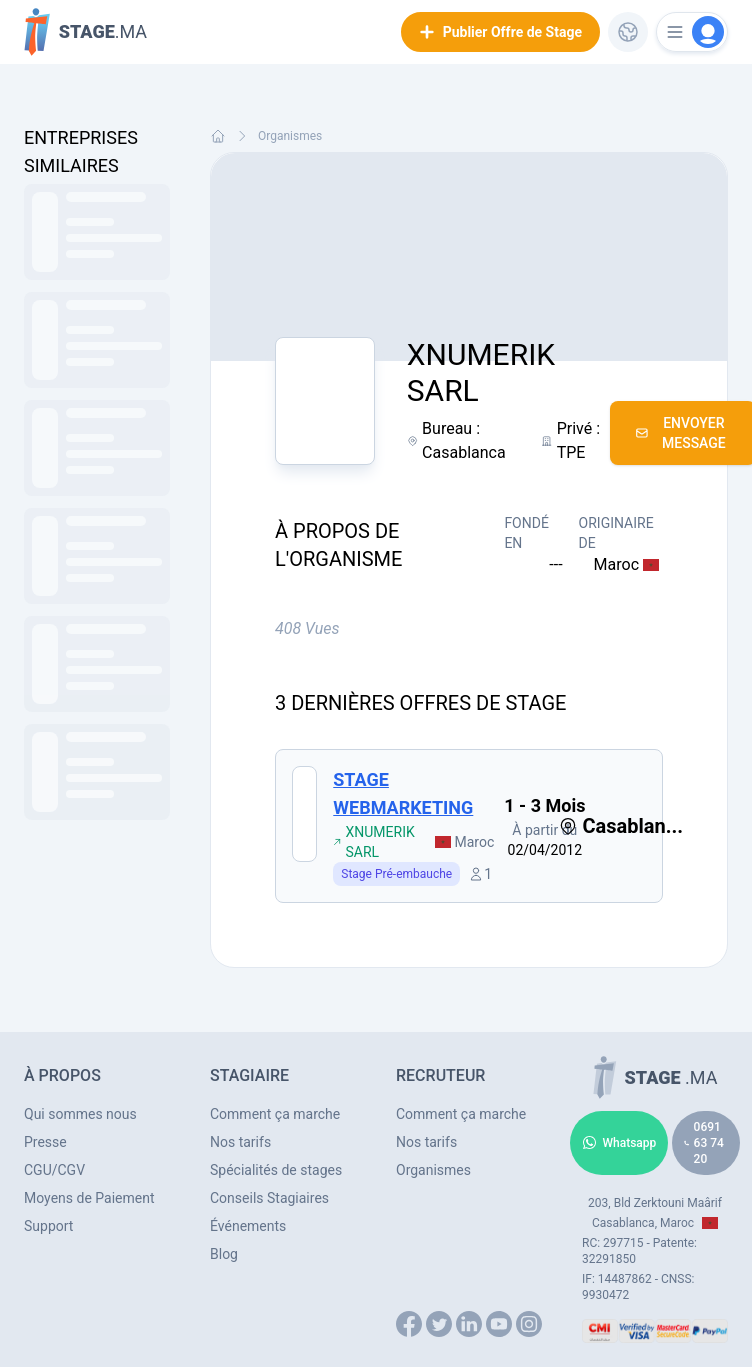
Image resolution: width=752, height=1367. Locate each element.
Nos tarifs (240, 1142)
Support (48, 1226)
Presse (45, 1142)
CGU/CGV (54, 1170)
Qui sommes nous (80, 1114)
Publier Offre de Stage (500, 32)
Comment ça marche (275, 1114)
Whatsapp (619, 1143)
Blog (224, 1254)
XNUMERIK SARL (373, 842)
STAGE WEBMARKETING (403, 793)
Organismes (290, 136)
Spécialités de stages (276, 1170)
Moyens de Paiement (89, 1198)
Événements (248, 1226)
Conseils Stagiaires (269, 1198)
